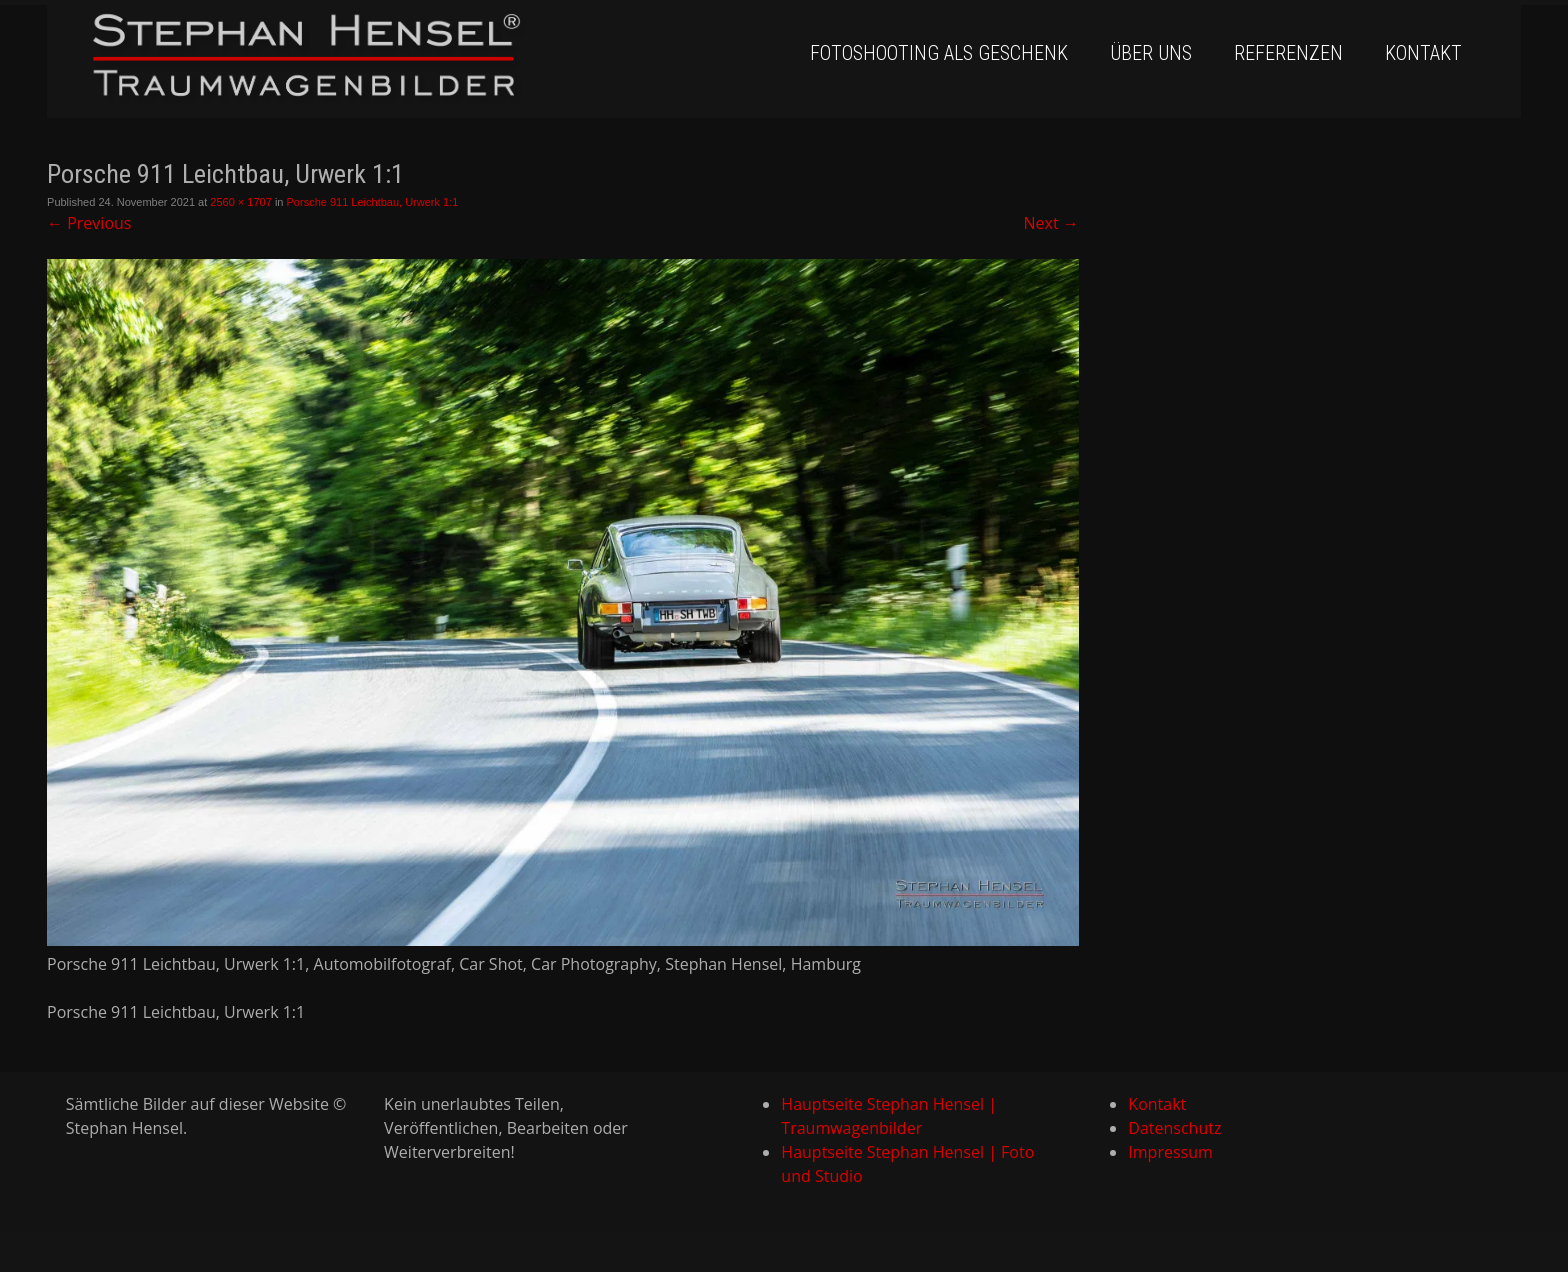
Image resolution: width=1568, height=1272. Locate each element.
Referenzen (1288, 53)
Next (1051, 223)
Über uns (1151, 53)
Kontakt (1423, 53)
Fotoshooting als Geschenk (939, 53)
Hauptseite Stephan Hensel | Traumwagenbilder (889, 1116)
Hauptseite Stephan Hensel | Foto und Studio (907, 1164)
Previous (89, 223)
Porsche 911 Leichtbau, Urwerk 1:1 (373, 202)
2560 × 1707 (240, 202)
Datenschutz (1174, 1128)
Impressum (1170, 1152)
